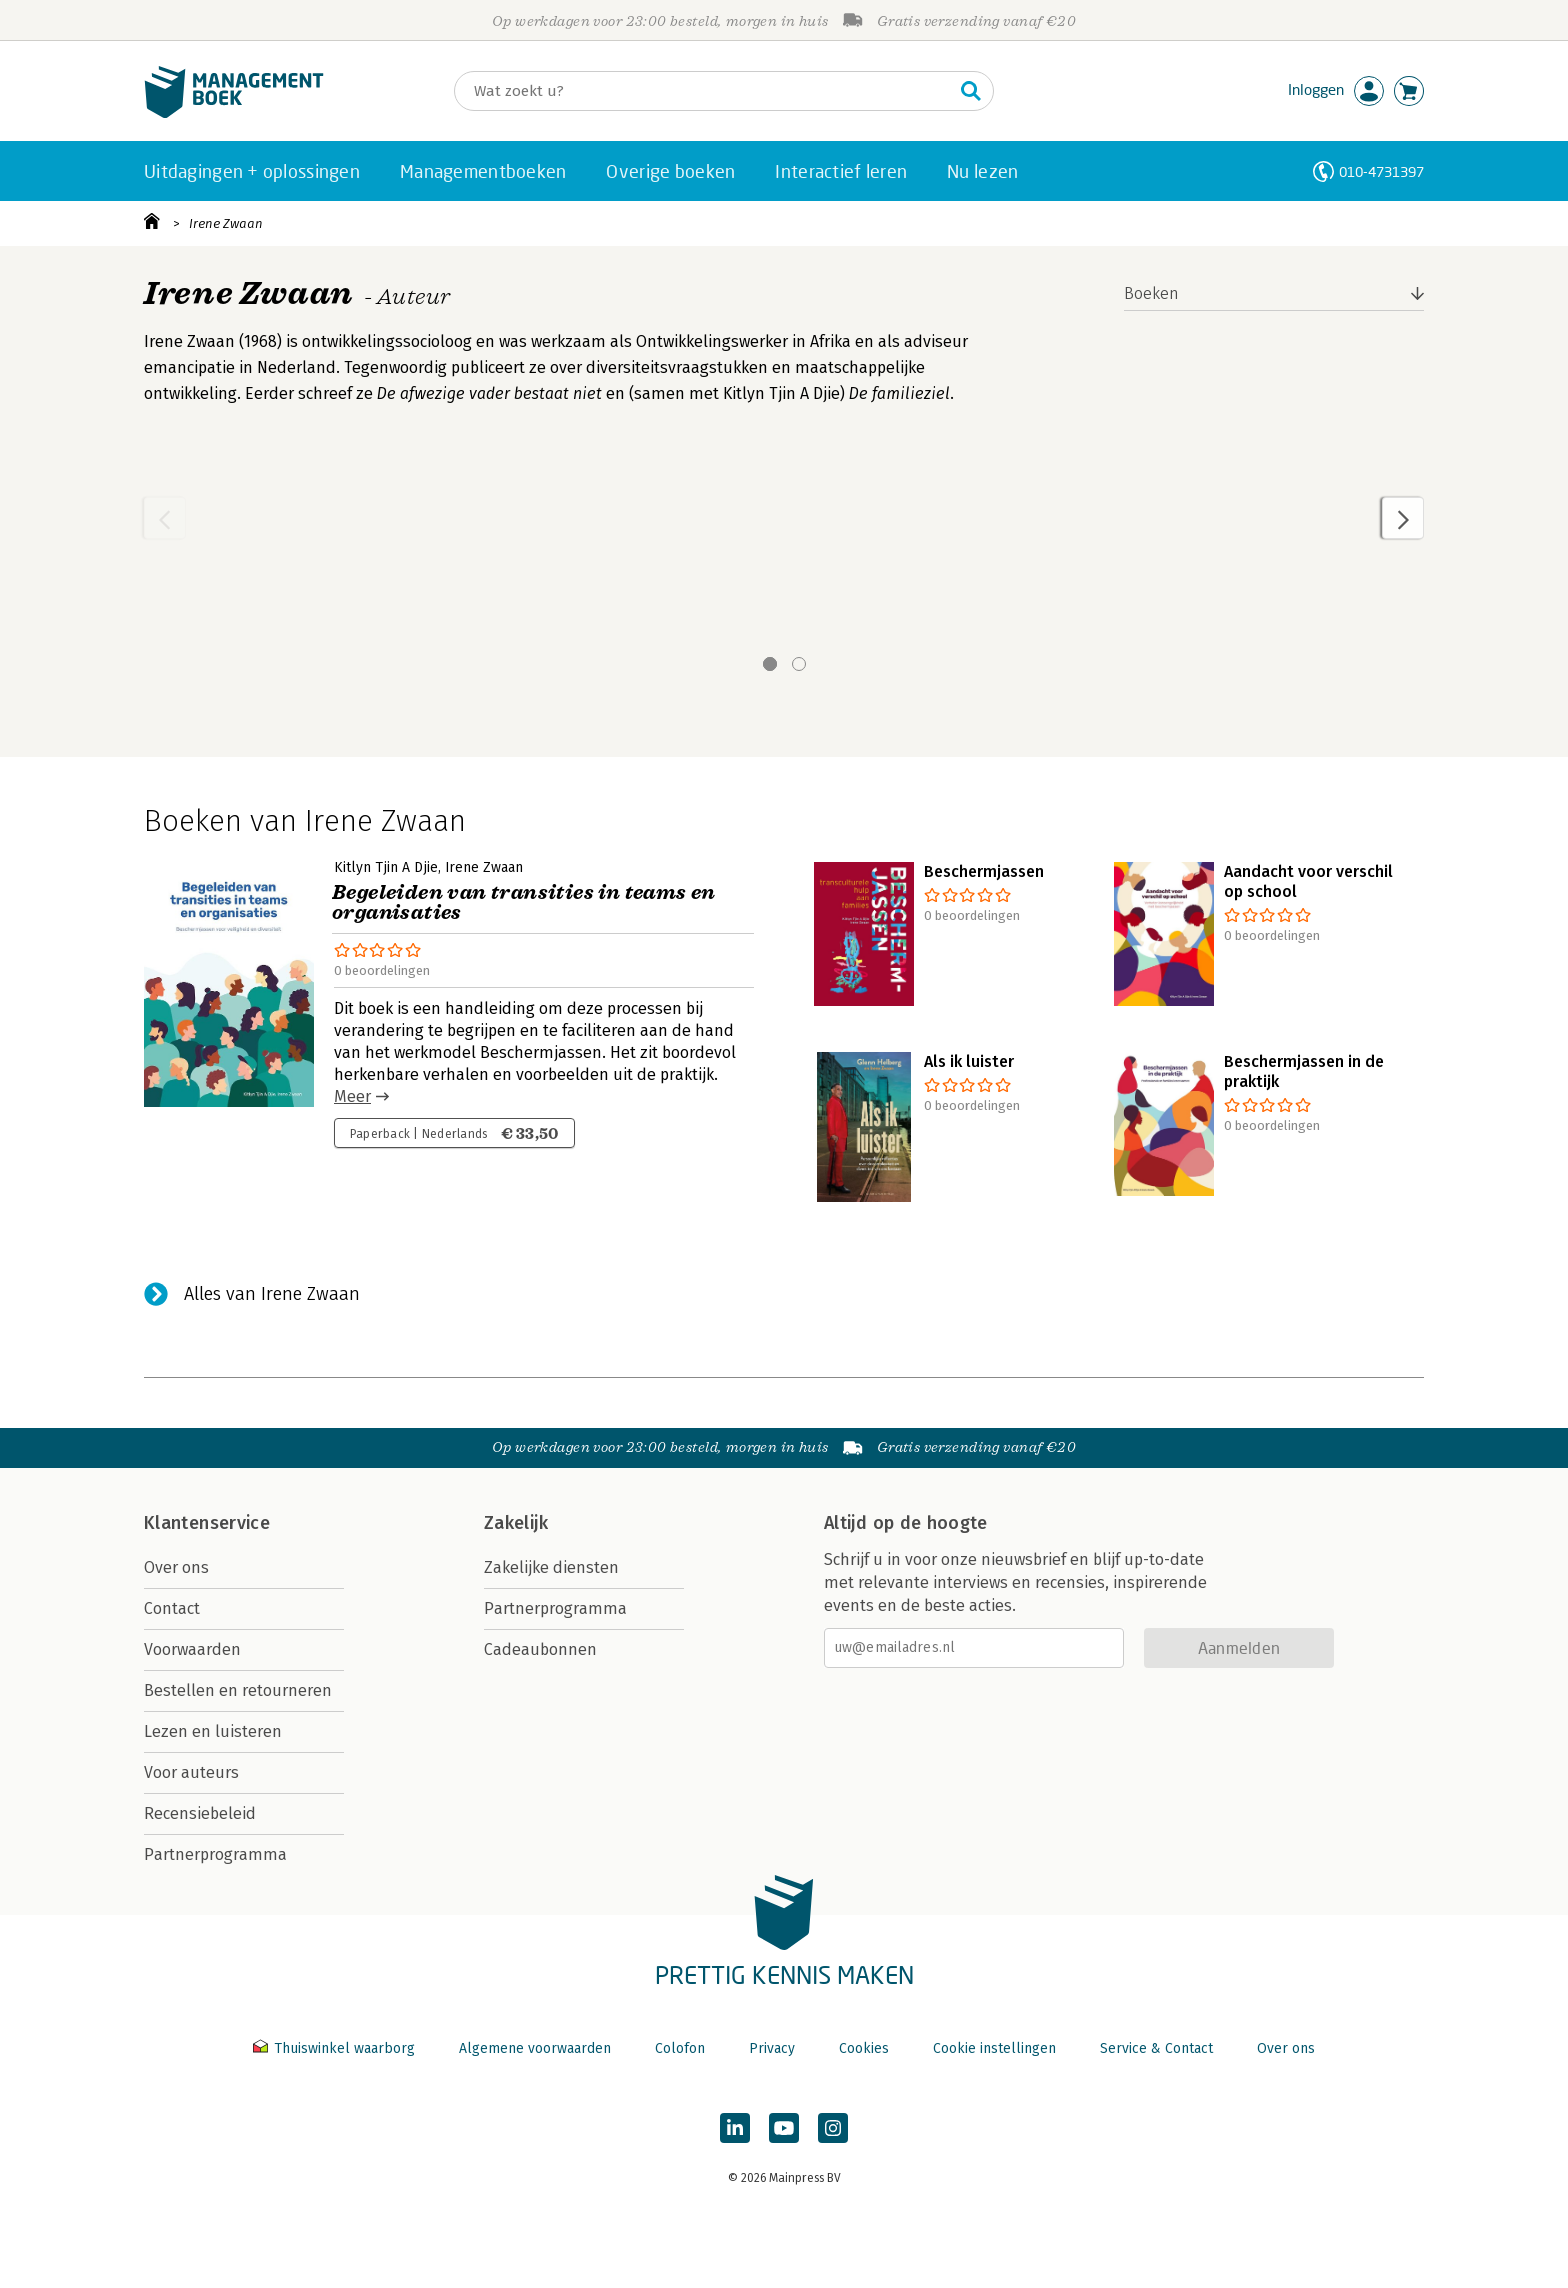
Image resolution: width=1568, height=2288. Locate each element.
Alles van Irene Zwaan (272, 1294)
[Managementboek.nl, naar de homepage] (234, 113)
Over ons (176, 1567)
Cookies (864, 2048)
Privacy (772, 2048)
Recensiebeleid (200, 1813)
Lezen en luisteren (213, 1731)
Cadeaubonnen (540, 1649)
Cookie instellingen (994, 2048)
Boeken (1151, 293)
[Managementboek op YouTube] (784, 2128)
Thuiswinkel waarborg (336, 2048)
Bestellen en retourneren (238, 1690)
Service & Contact (1156, 2048)
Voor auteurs (191, 1772)
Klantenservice (207, 1523)
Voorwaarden (192, 1649)
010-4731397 (1381, 171)
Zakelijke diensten (551, 1567)
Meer (352, 1096)
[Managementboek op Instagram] (833, 2128)
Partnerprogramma (215, 1854)
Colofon (680, 2048)
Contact (172, 1608)
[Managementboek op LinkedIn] (735, 2128)
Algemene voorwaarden (535, 2048)
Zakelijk (516, 1523)
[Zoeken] (704, 91)
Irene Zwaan (226, 223)
